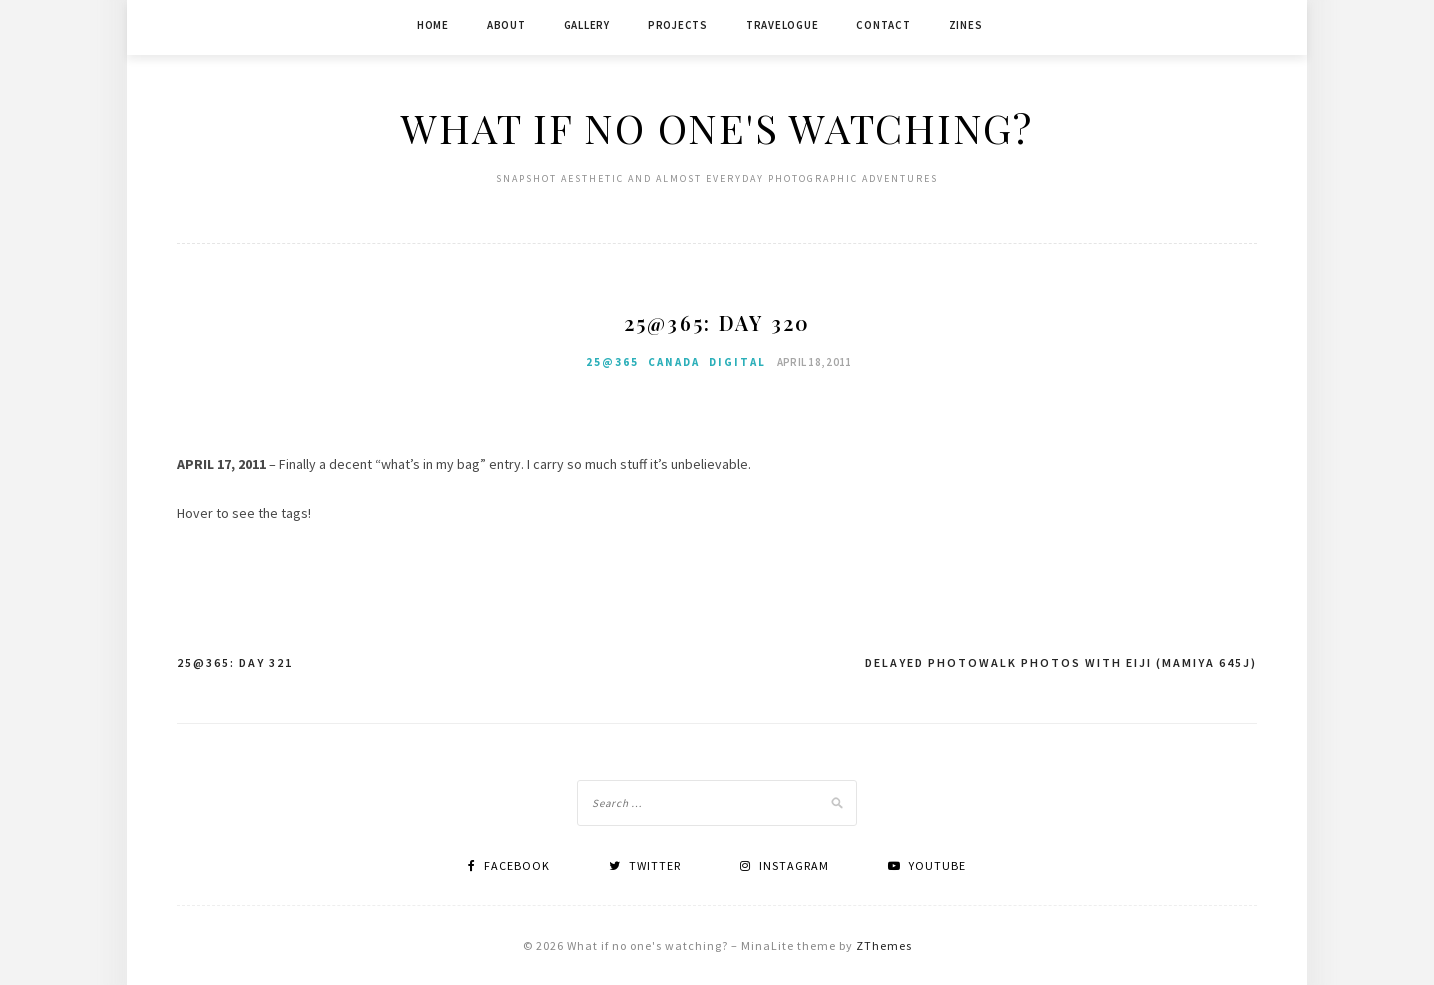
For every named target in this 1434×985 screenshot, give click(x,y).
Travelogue (782, 25)
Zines (966, 25)
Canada (674, 362)
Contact (883, 25)
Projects (678, 25)
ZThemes (884, 945)
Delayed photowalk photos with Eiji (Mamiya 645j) (1061, 662)
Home (433, 25)
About (506, 25)
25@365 (612, 362)
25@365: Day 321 (235, 662)
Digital (737, 362)
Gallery (587, 25)
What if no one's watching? (717, 127)
